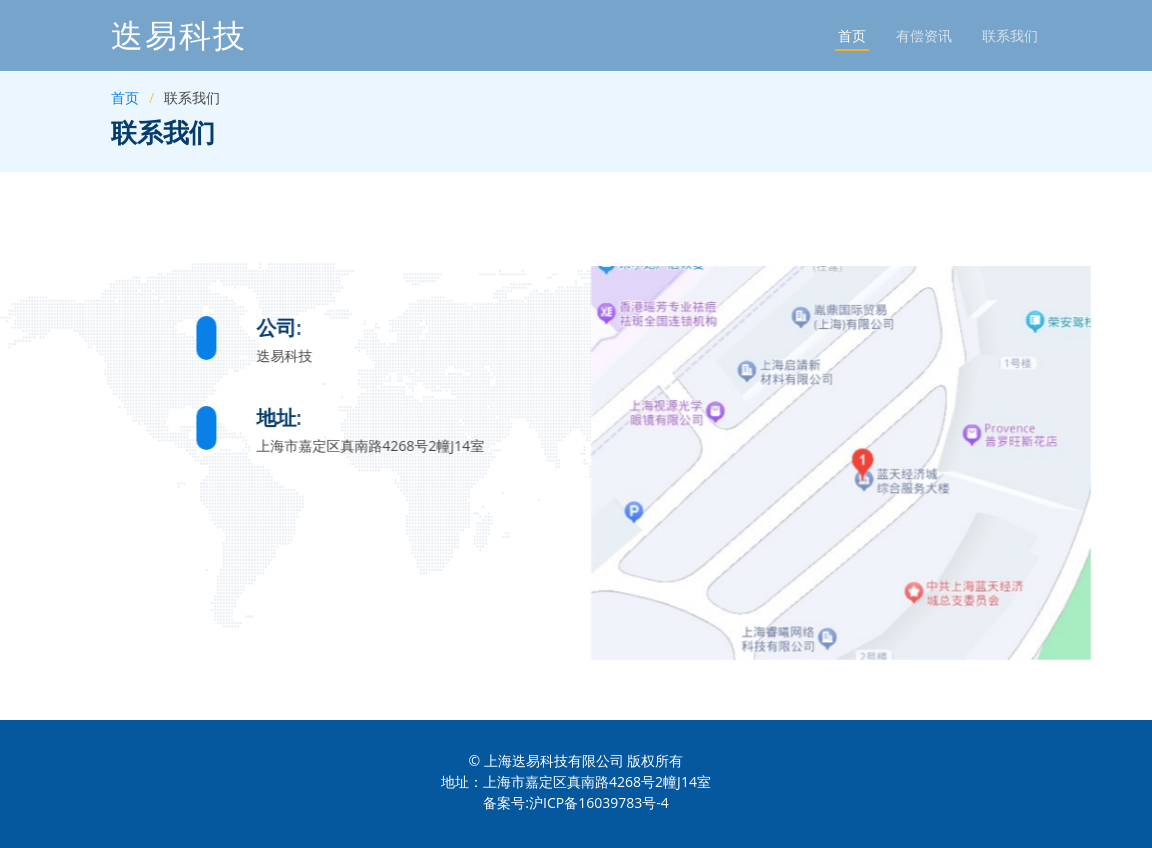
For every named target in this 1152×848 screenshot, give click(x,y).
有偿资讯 (924, 35)
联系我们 (1010, 35)
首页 (852, 35)
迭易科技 (179, 35)
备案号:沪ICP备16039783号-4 (575, 802)
